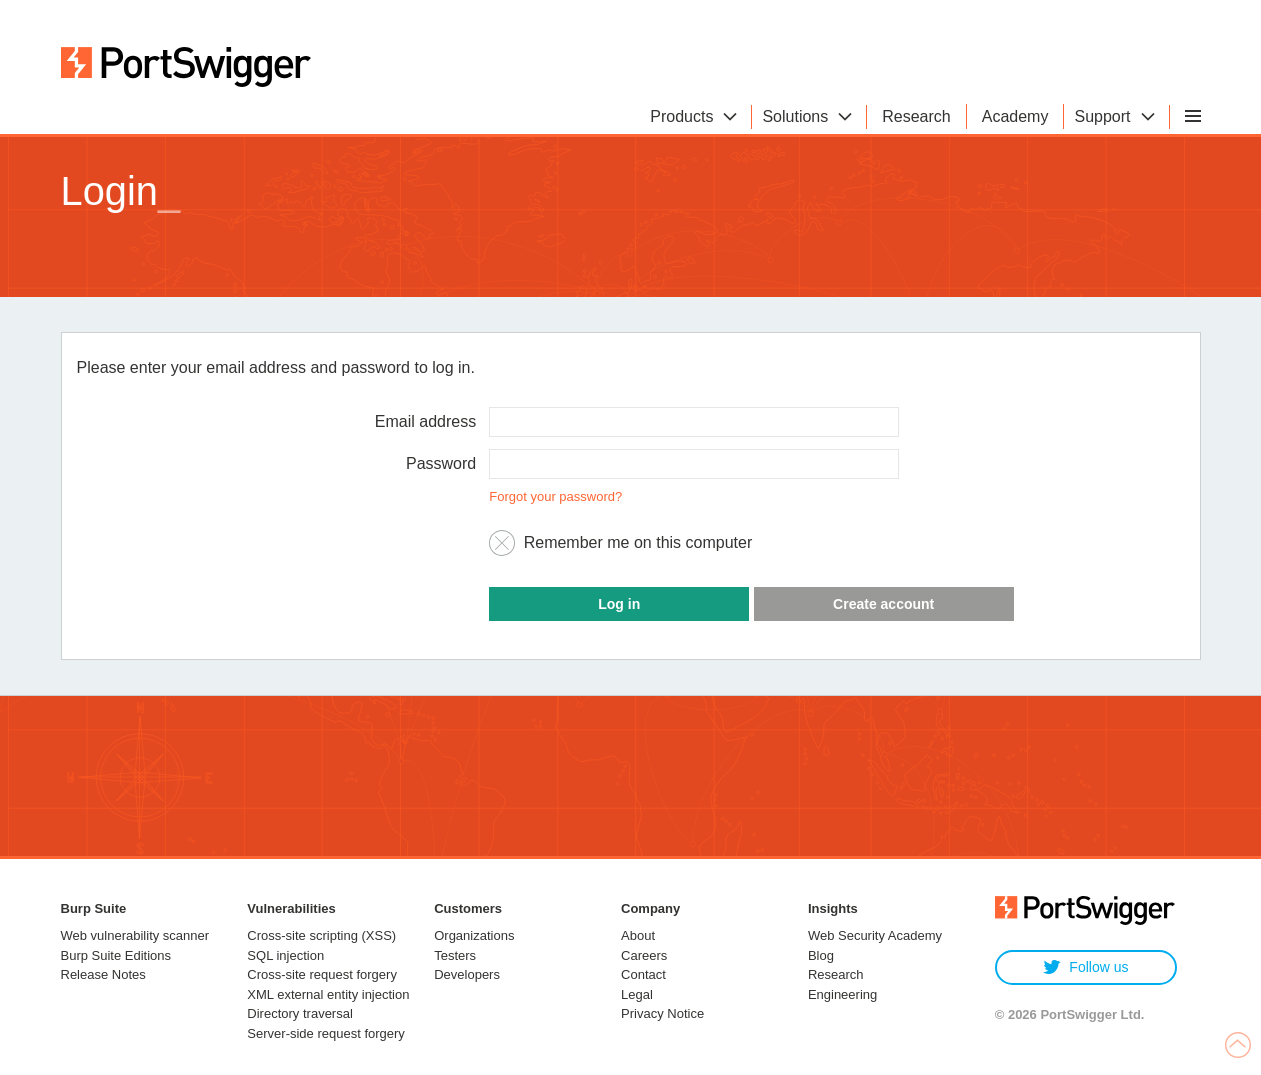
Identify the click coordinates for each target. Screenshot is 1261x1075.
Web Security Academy (875, 935)
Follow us (1085, 967)
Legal (637, 994)
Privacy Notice (662, 1013)
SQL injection (285, 955)
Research (836, 974)
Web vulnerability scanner (135, 935)
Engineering (842, 994)
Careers (644, 955)
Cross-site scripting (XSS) (321, 935)
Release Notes (103, 974)
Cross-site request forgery (322, 974)
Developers (467, 974)
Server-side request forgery (326, 1033)
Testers (455, 955)
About (638, 935)
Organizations (474, 935)
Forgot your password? (555, 496)
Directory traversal (299, 1013)
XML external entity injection (328, 994)
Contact (643, 974)
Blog (821, 955)
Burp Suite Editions (116, 955)
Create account (883, 604)
